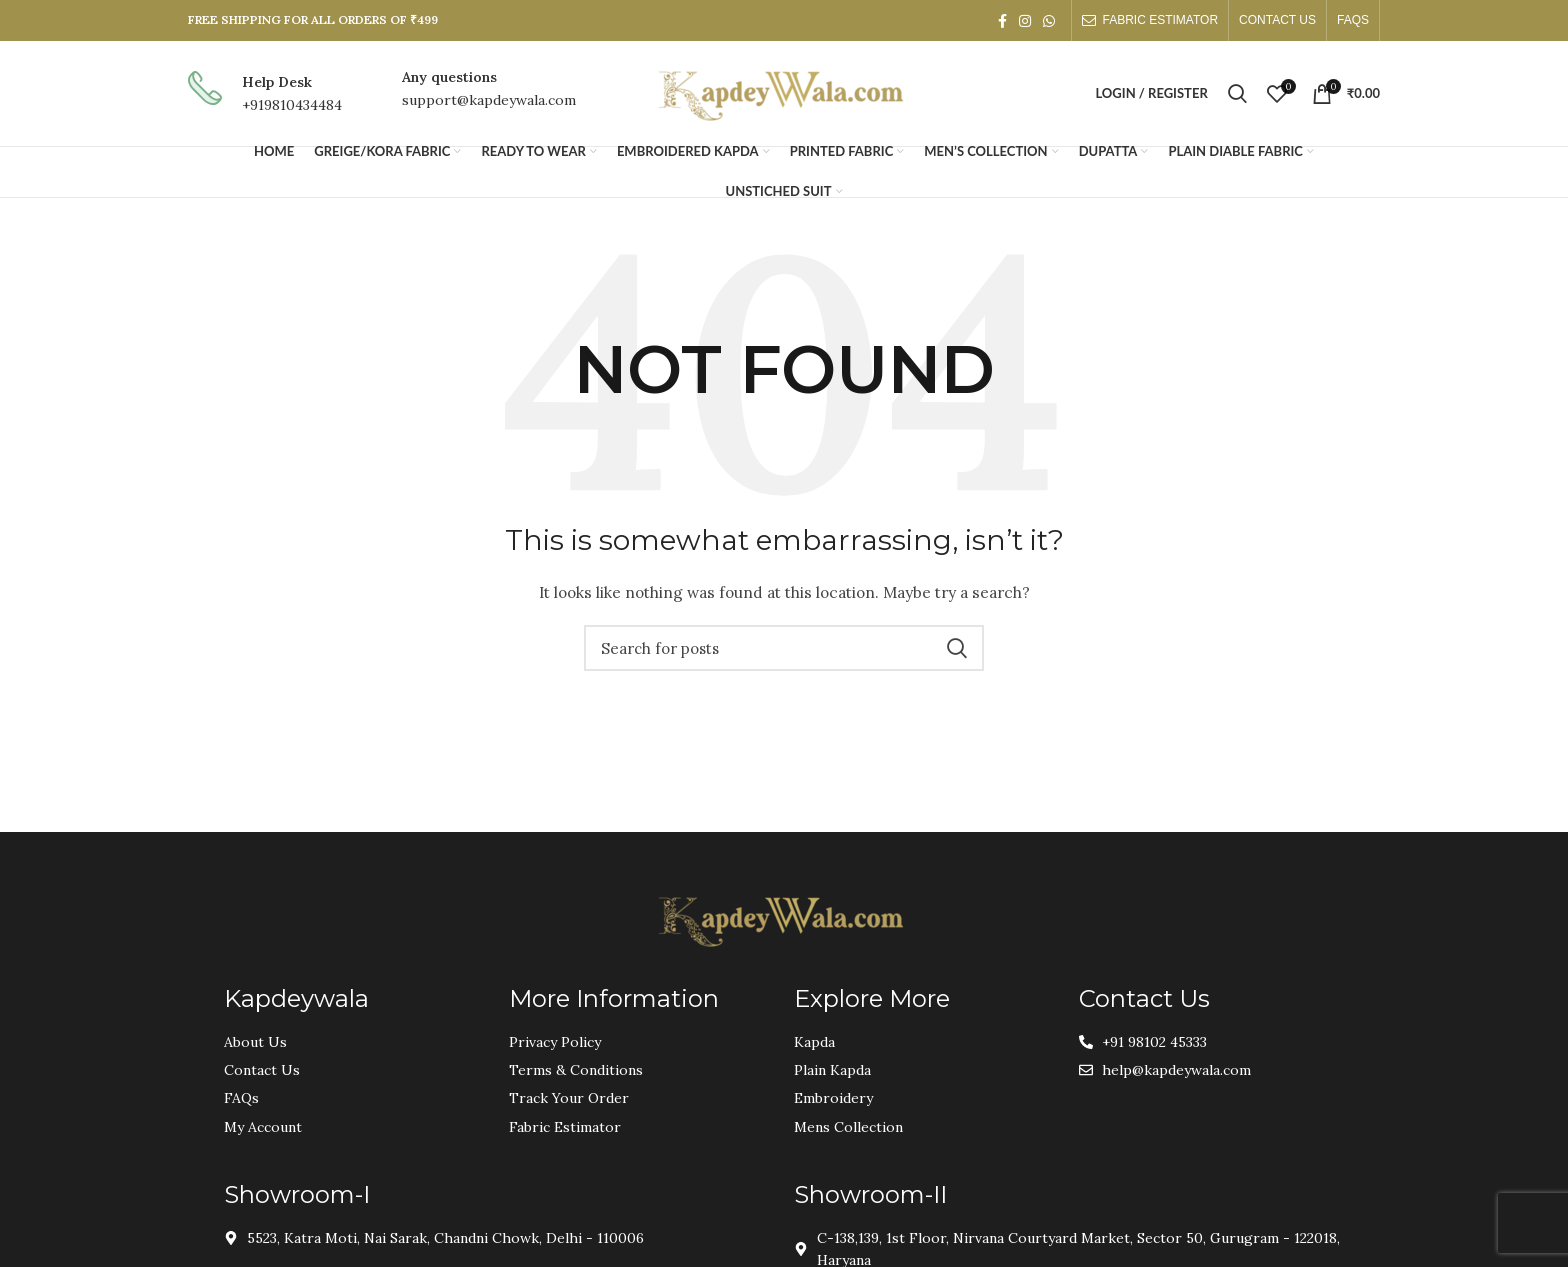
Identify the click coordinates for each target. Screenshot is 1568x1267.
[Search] (1237, 94)
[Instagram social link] (1025, 21)
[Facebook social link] (1002, 21)
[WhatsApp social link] (1049, 21)
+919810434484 (292, 105)
